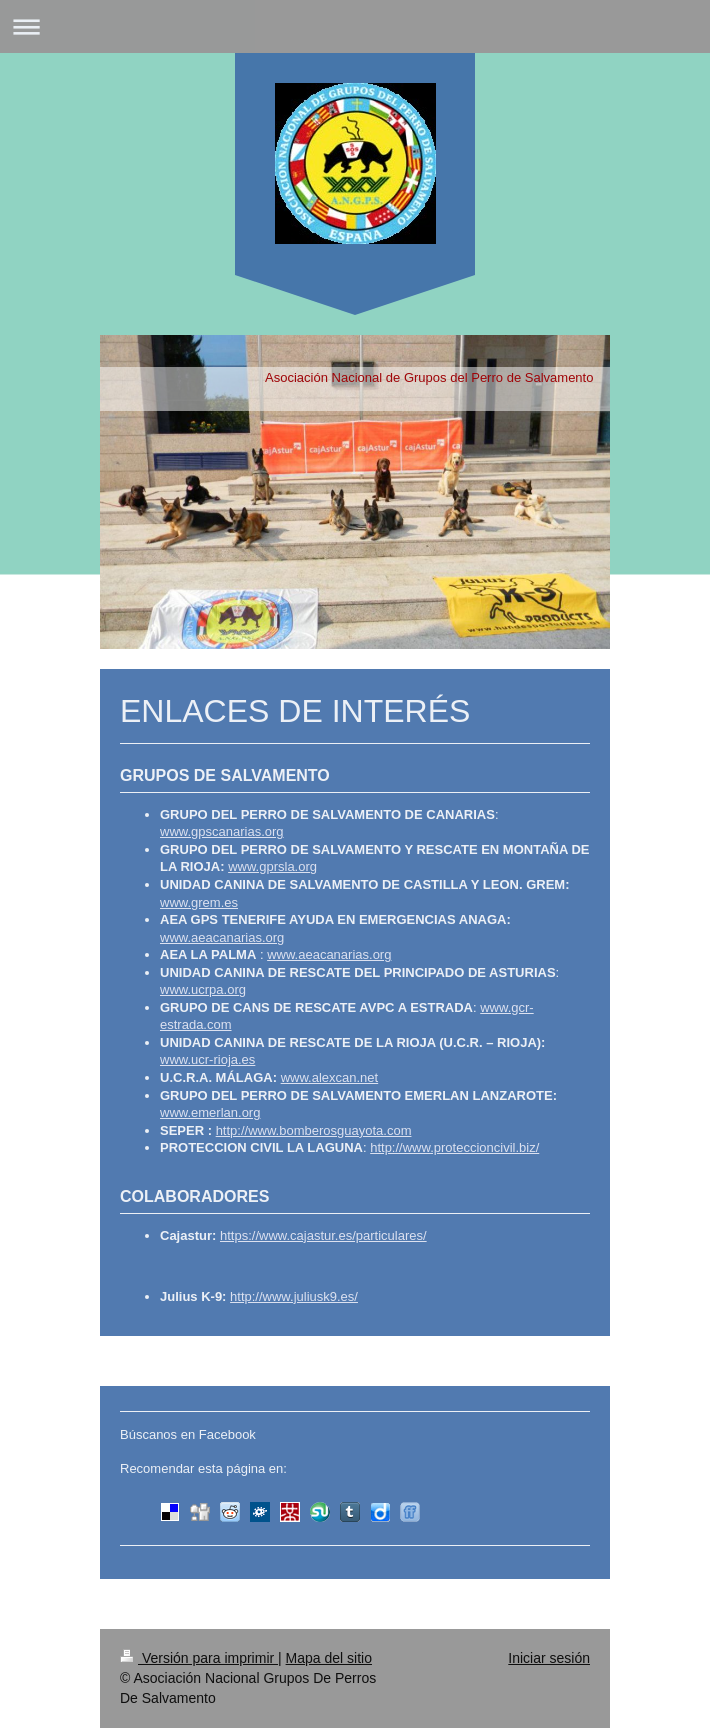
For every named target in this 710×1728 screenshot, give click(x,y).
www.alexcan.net (330, 1077)
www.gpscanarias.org (222, 831)
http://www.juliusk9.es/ (294, 1296)
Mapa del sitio (329, 1658)
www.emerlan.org (210, 1112)
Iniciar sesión (549, 1658)
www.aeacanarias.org (222, 937)
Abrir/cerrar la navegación (355, 26)
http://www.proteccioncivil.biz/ (454, 1147)
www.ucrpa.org (203, 989)
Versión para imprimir (199, 1658)
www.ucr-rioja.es (207, 1059)
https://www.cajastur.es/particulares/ (323, 1235)
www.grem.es (199, 902)
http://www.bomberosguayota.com (314, 1130)
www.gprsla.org (272, 866)
